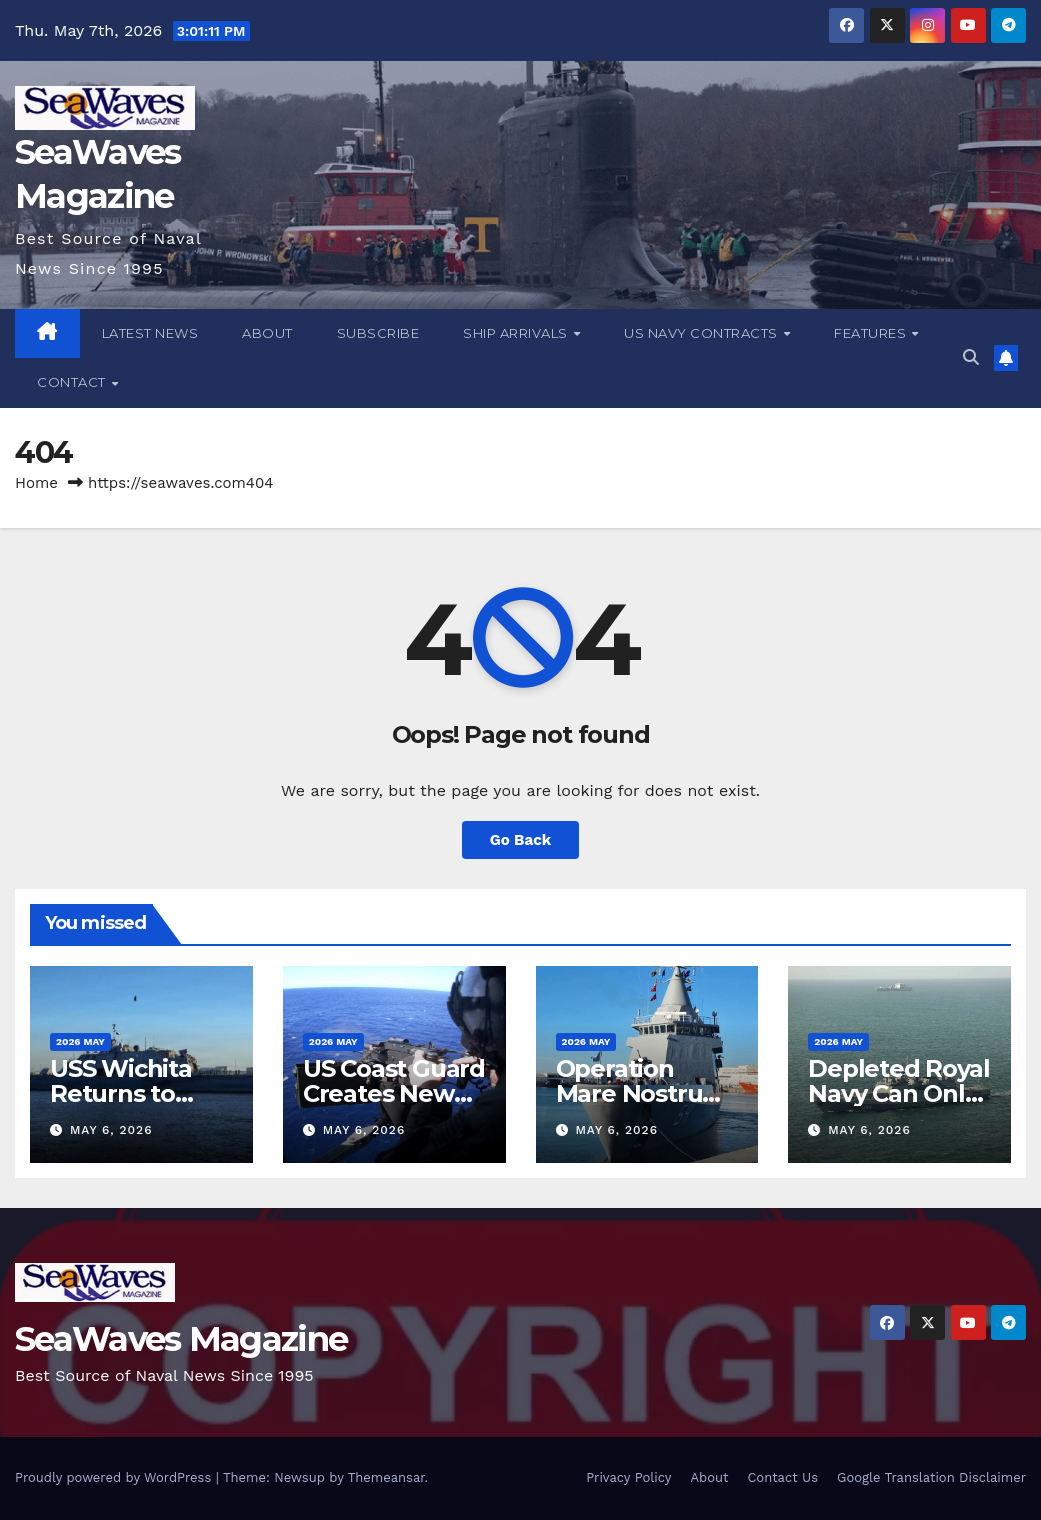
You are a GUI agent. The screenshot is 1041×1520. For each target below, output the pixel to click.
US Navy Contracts (702, 333)
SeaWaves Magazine (181, 1339)
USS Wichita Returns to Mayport (121, 1093)
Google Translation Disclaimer (931, 1477)
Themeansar (386, 1477)
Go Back (521, 840)
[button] (971, 357)
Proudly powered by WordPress (115, 1477)
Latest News (150, 333)
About (267, 333)
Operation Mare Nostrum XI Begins (641, 1093)
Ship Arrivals (517, 333)
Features (872, 333)
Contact (73, 382)
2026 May (80, 1041)
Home (36, 483)
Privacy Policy (628, 1477)
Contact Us (782, 1477)
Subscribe (378, 333)
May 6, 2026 (111, 1130)
